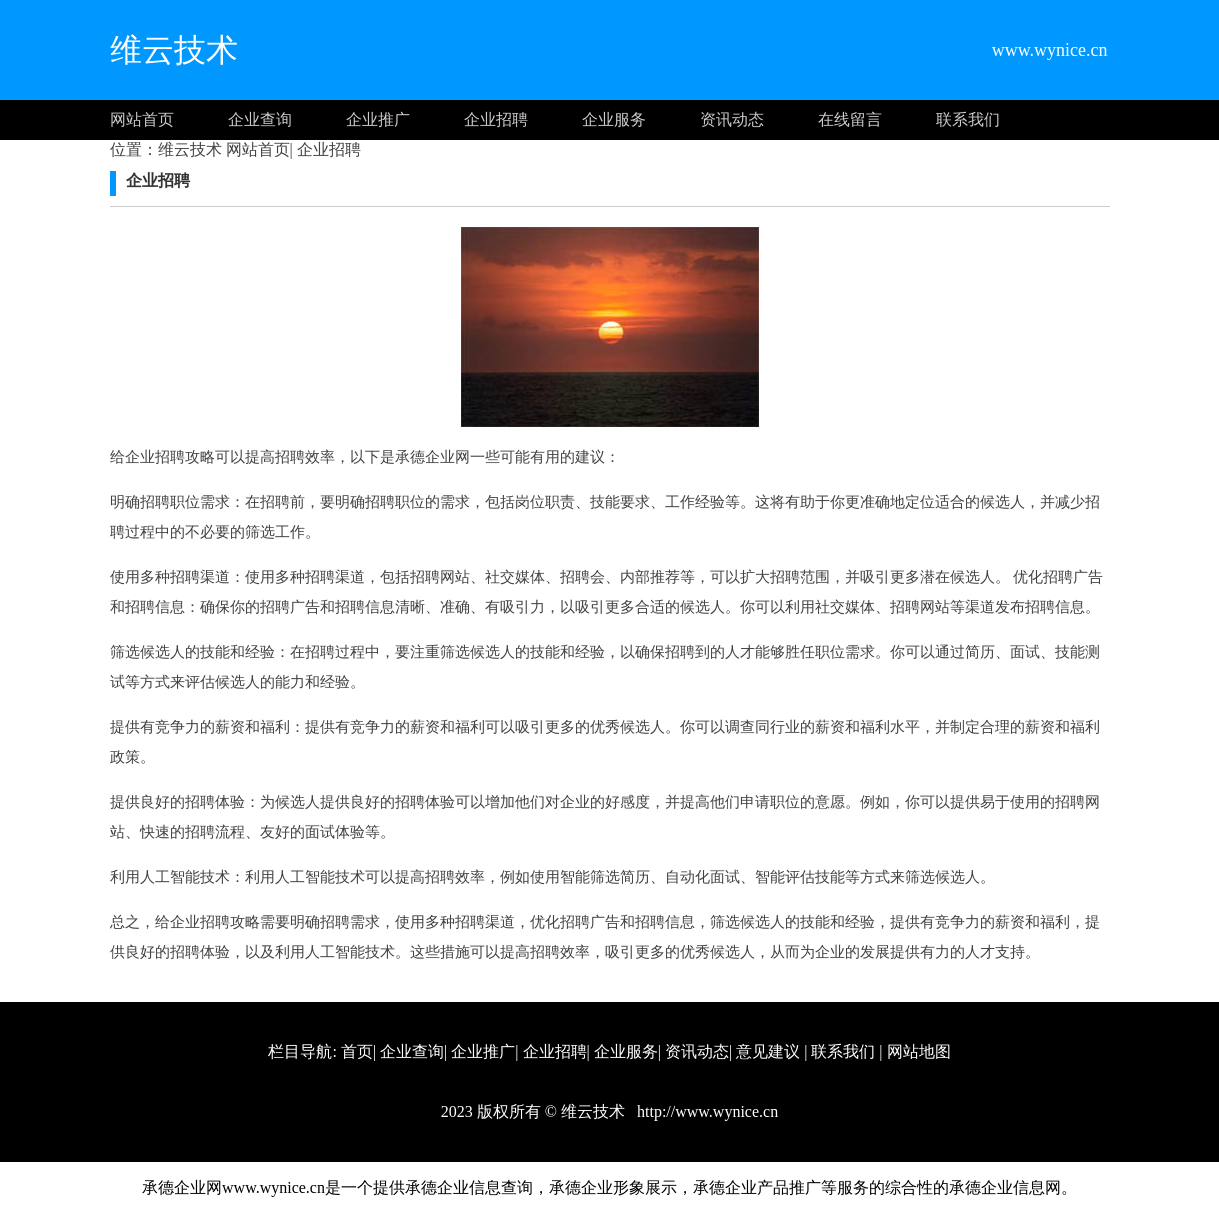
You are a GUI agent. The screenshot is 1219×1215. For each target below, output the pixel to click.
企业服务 (614, 119)
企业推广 (378, 119)
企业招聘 (496, 119)
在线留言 (850, 119)
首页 (357, 1051)
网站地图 (919, 1051)
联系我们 (968, 119)
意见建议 (768, 1051)
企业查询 (260, 119)
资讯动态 (732, 119)
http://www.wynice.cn (705, 1111)
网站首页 (142, 119)
